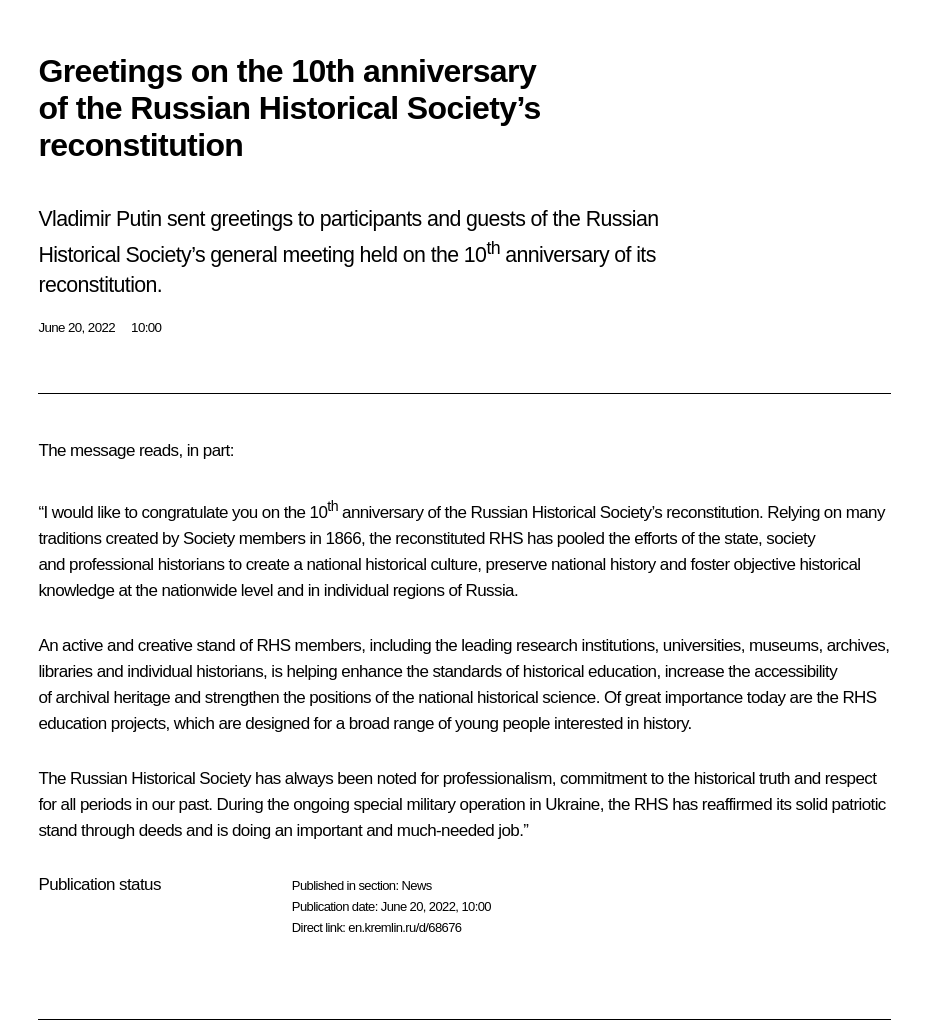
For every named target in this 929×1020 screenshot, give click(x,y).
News (416, 885)
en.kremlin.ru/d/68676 (404, 927)
